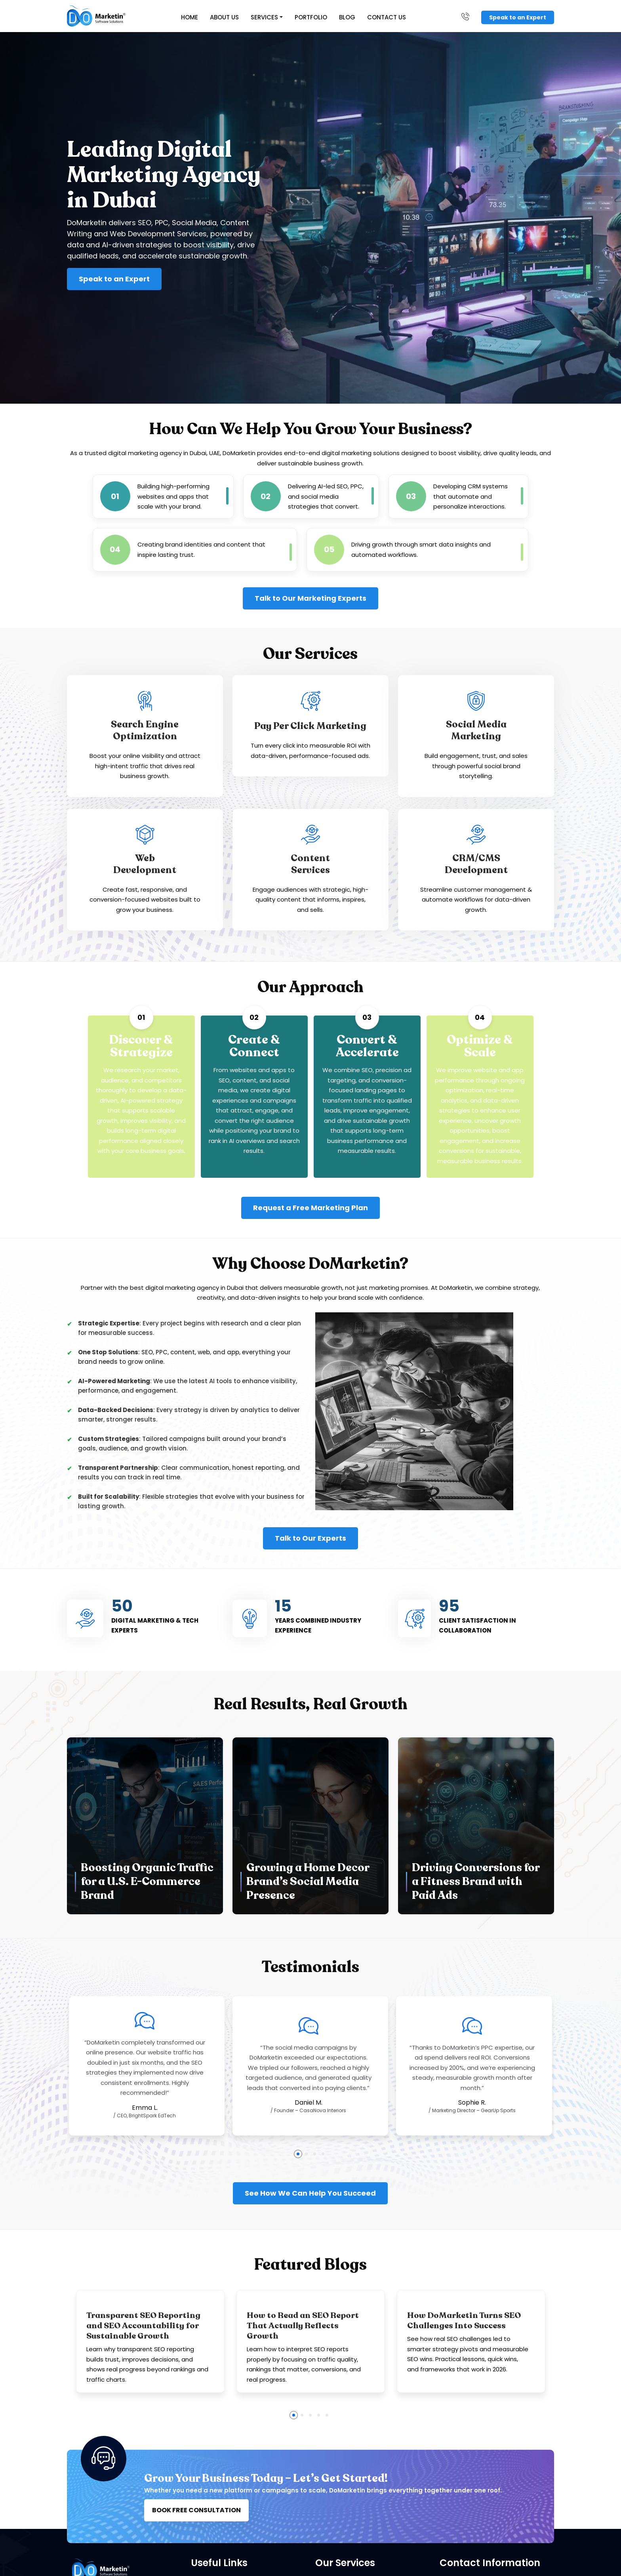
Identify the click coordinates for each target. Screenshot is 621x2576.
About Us (224, 17)
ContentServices (310, 864)
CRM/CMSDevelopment (476, 864)
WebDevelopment (144, 864)
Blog (347, 17)
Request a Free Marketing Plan (310, 1208)
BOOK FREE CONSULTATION (196, 2510)
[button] (298, 2154)
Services (264, 17)
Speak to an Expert (517, 17)
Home (189, 17)
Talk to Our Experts (310, 1538)
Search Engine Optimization (145, 731)
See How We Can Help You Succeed (310, 2193)
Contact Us (387, 17)
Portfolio (311, 17)
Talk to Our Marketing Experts (310, 598)
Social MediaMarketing (476, 731)
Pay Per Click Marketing (310, 727)
